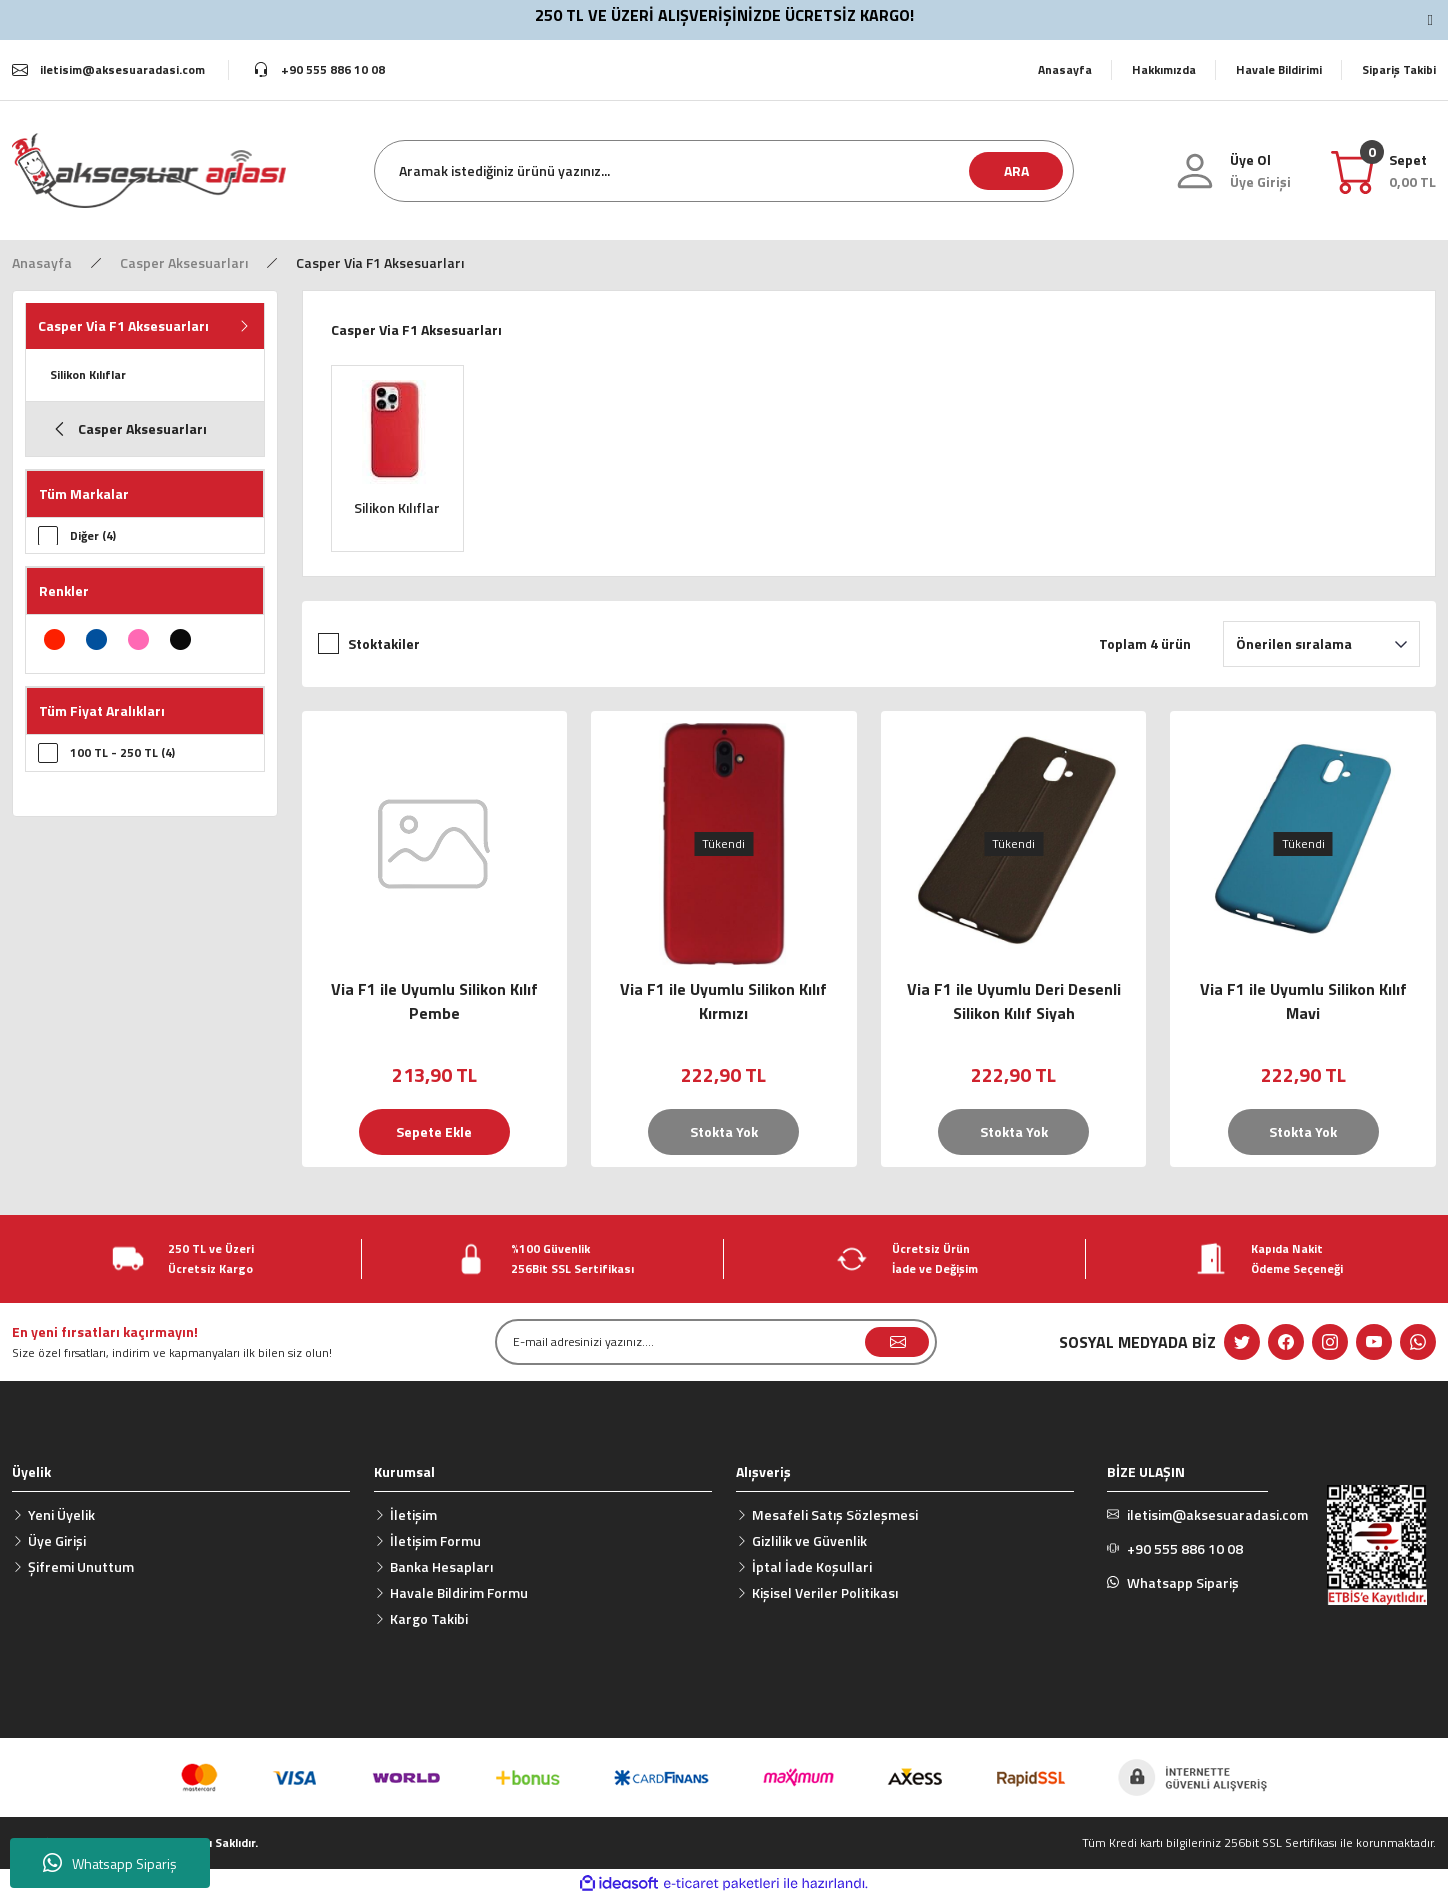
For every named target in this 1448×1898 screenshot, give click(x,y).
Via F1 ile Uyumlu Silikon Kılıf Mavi (1303, 1001)
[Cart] (1412, 171)
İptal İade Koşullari (812, 1566)
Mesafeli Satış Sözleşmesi (835, 1514)
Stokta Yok (724, 1131)
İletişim (413, 1514)
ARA (1016, 170)
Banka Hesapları (441, 1566)
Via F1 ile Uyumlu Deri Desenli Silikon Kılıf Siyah (1014, 1001)
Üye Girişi (57, 1540)
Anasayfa (1065, 69)
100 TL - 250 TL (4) (122, 753)
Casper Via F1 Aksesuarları (380, 262)
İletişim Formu (435, 1540)
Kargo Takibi (429, 1618)
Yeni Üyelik (61, 1514)
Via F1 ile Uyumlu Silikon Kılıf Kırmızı (723, 1001)
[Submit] (897, 1342)
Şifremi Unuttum (81, 1566)
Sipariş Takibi (1399, 69)
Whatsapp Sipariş (110, 1863)
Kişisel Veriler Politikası (825, 1592)
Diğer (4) (93, 535)
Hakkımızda (1164, 69)
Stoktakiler (384, 643)
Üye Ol (1250, 159)
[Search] (724, 171)
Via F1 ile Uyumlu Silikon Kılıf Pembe (434, 1001)
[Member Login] (1260, 182)
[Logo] (149, 169)
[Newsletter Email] (716, 1342)
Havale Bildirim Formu (459, 1592)
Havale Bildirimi (1279, 69)
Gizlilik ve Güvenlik (809, 1540)
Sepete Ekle (434, 1131)
